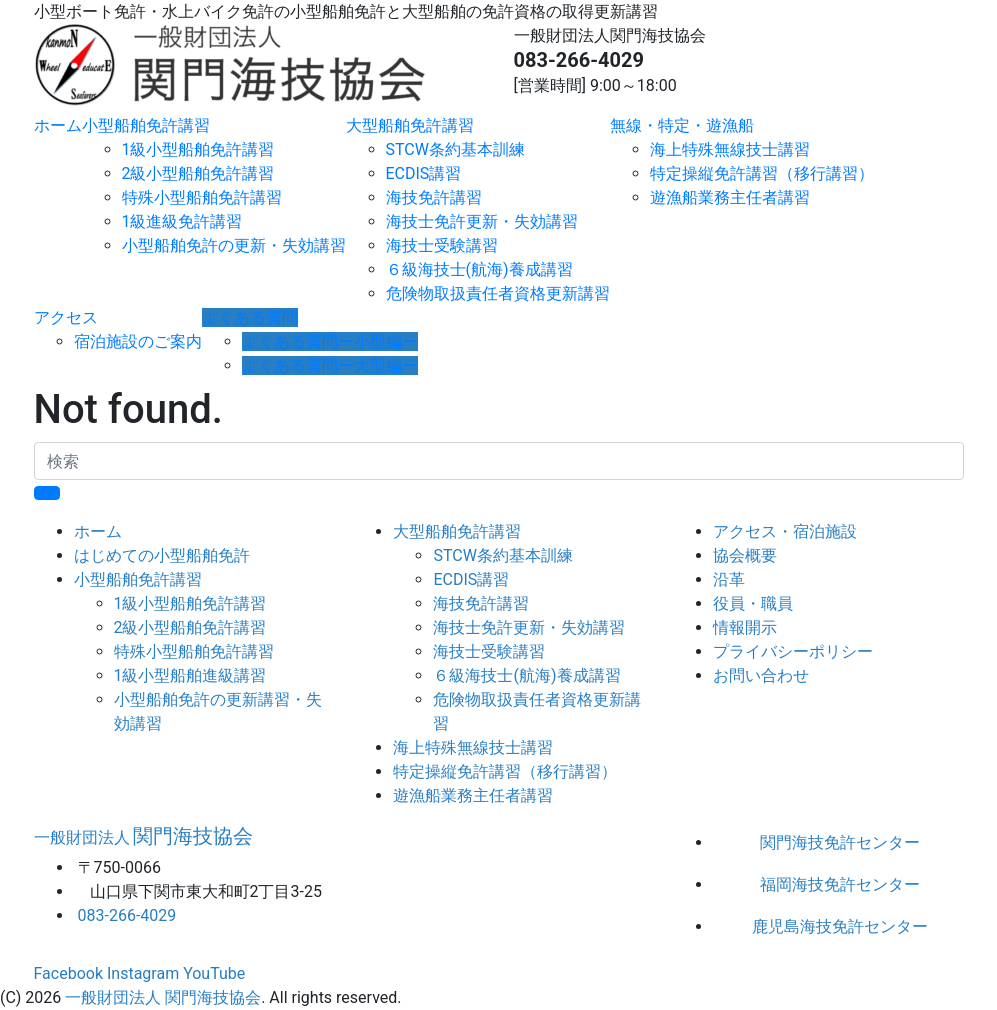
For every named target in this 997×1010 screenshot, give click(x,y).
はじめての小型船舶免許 (162, 555)
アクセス (66, 317)
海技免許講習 (434, 197)
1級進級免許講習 (182, 221)
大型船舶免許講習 (410, 125)
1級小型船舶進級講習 (190, 675)
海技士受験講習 (442, 245)
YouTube (214, 973)
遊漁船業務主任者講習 (730, 197)
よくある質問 (250, 317)
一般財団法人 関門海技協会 (163, 997)
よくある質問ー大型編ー (330, 365)
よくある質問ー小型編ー (330, 341)
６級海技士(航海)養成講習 (479, 269)
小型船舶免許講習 (146, 125)
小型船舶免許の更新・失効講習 (234, 245)
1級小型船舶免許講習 (198, 149)
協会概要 (745, 555)
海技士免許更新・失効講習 (482, 221)
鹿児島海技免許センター (840, 926)
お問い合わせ (761, 675)
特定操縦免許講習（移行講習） (762, 173)
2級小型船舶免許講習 (198, 173)
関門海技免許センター (840, 842)
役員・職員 (753, 603)
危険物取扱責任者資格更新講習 (498, 293)
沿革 (729, 579)
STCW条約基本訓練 (455, 149)
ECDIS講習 (424, 173)
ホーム (58, 125)
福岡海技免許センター (840, 884)
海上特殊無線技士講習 (730, 149)
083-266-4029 (579, 60)
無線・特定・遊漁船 (682, 125)
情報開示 (745, 627)
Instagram (143, 973)
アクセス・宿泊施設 (785, 531)
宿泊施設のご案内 (138, 341)
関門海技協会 (144, 836)
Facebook (68, 973)
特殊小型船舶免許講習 (202, 197)
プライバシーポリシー (793, 651)
